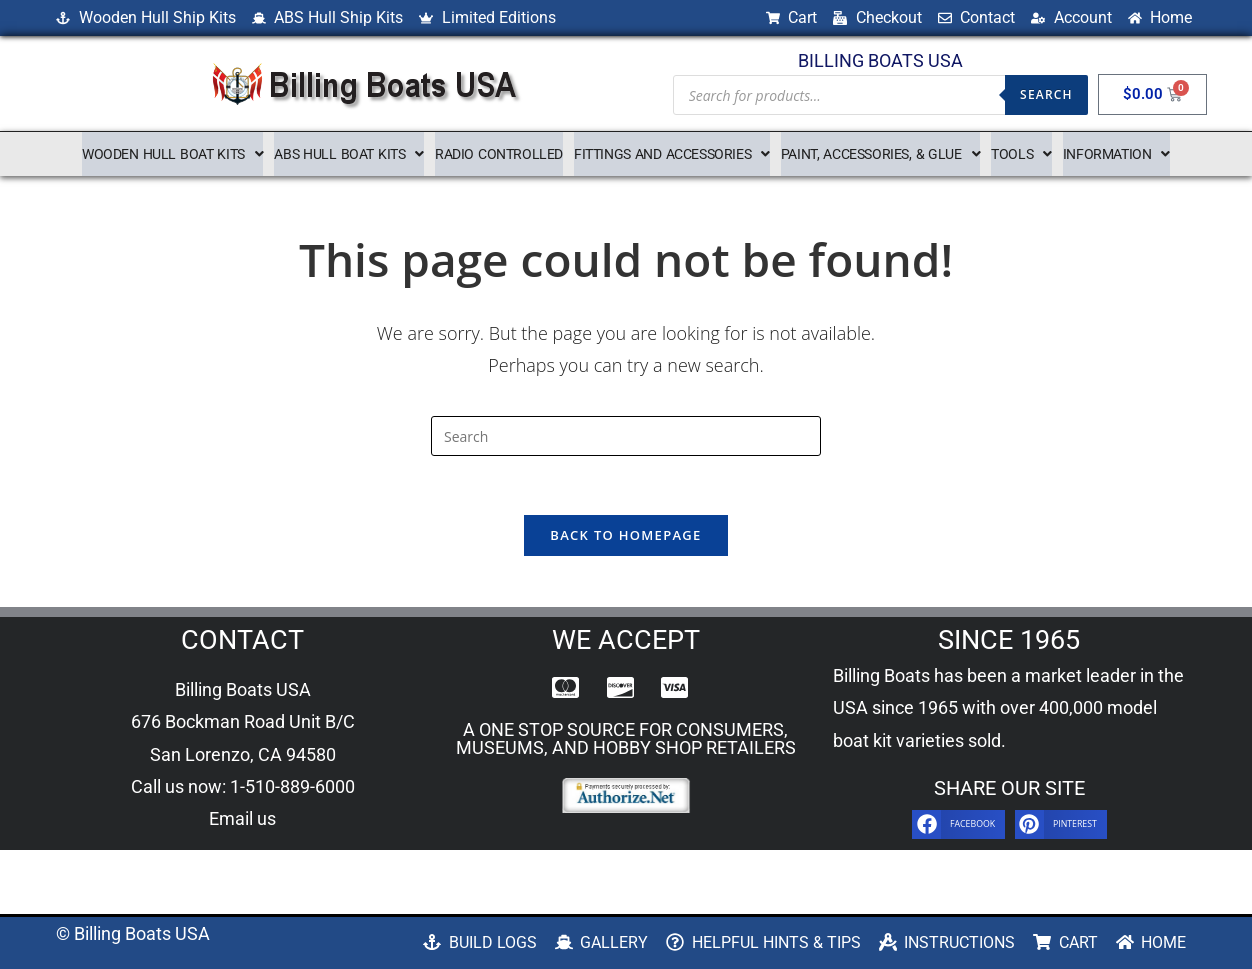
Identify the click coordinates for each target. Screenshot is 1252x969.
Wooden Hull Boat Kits (172, 154)
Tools (1021, 154)
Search (1046, 94)
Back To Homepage (625, 537)
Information (1116, 154)
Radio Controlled (499, 154)
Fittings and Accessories (672, 154)
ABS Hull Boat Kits (349, 154)
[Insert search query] (626, 436)
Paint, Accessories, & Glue (880, 154)
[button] (172, 154)
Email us (242, 821)
